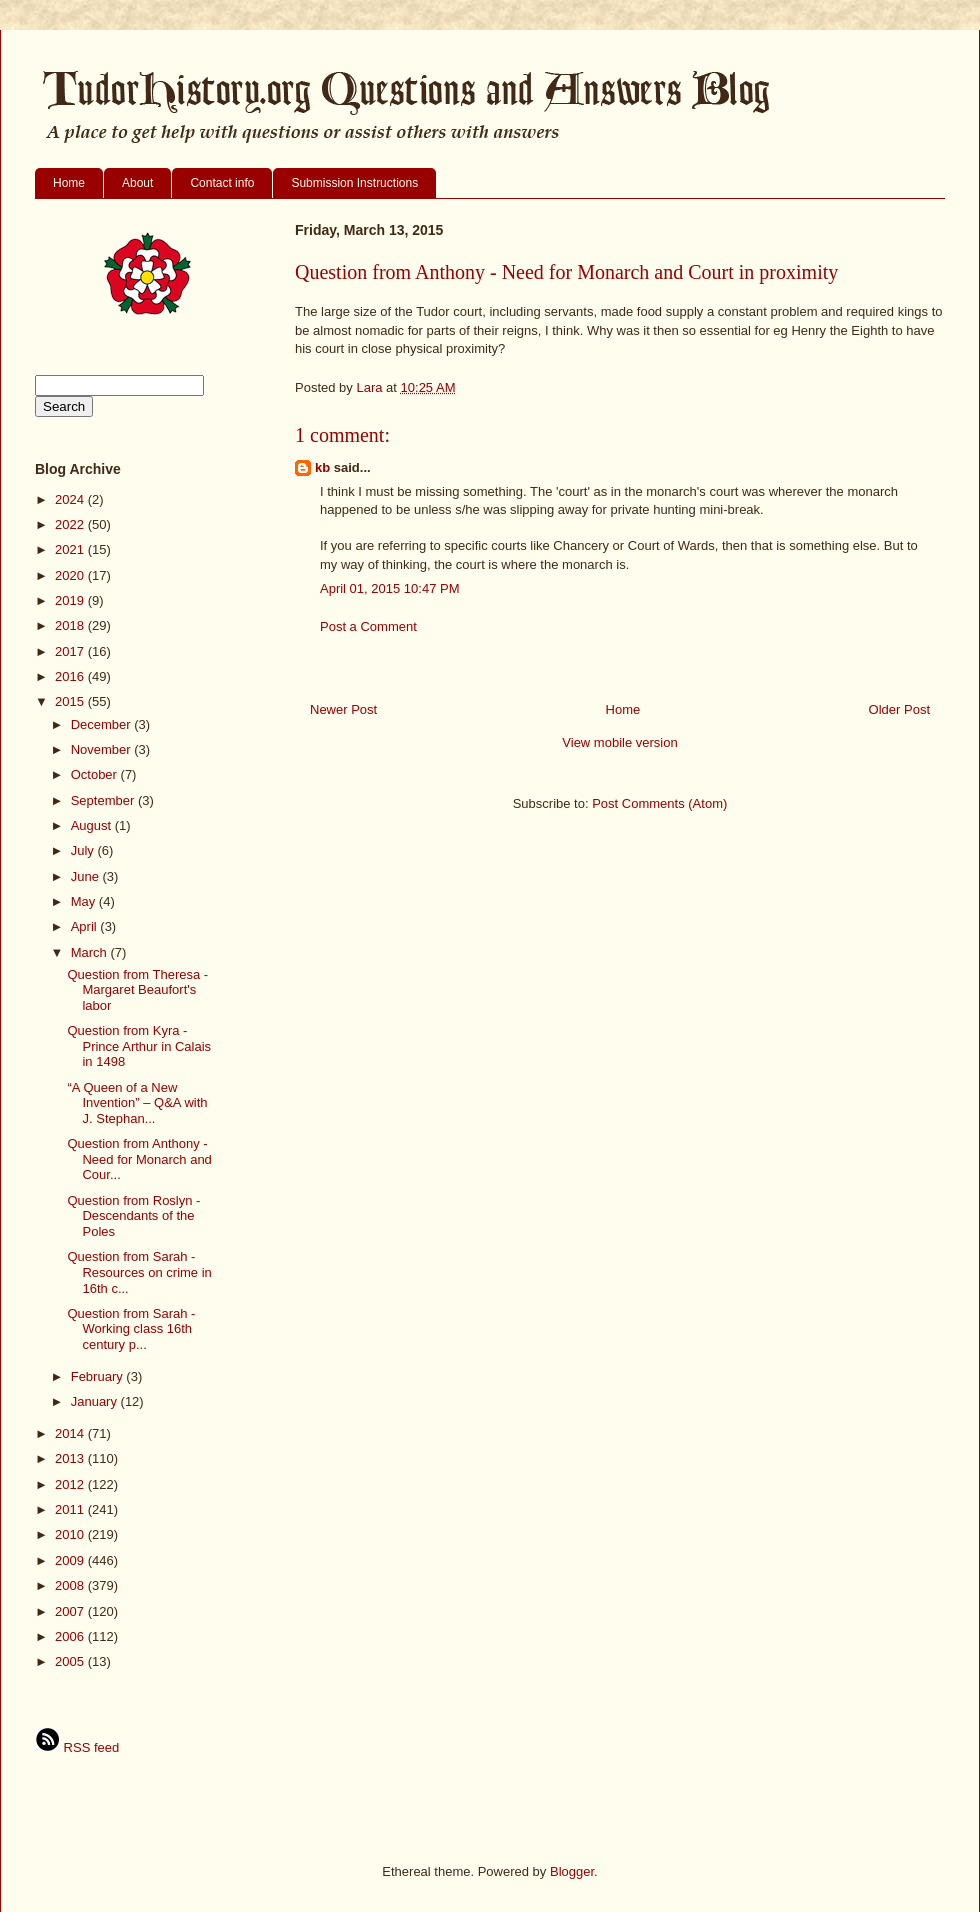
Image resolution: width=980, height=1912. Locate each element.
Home (69, 183)
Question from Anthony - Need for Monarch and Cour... (139, 1159)
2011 (71, 1509)
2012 (71, 1484)
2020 (71, 575)
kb (322, 467)
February (99, 1376)
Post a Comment (368, 626)
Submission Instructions (354, 183)
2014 (71, 1433)
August (93, 825)
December (103, 724)
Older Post (899, 709)
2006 (71, 1636)
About (137, 183)
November (103, 749)
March (91, 952)
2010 (71, 1534)
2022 (71, 524)
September (104, 800)
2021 (71, 549)
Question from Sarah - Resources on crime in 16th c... (139, 1272)
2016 (71, 676)
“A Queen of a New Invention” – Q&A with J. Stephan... (137, 1103)
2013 (71, 1458)
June (87, 876)
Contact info (222, 183)
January (96, 1401)
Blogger (572, 1871)
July (84, 850)
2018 (71, 625)
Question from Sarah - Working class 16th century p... (131, 1329)
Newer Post (343, 709)
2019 (71, 600)
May (85, 901)
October (96, 774)
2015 (71, 701)
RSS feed (77, 1747)
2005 (71, 1661)
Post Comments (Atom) (659, 803)
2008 (71, 1585)
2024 (71, 499)
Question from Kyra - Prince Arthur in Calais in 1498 (139, 1046)
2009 (71, 1560)
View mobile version (619, 742)
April (86, 926)
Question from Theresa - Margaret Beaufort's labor (137, 990)
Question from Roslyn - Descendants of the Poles (133, 1216)
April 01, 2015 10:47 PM (389, 588)
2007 (71, 1611)
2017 (71, 651)
